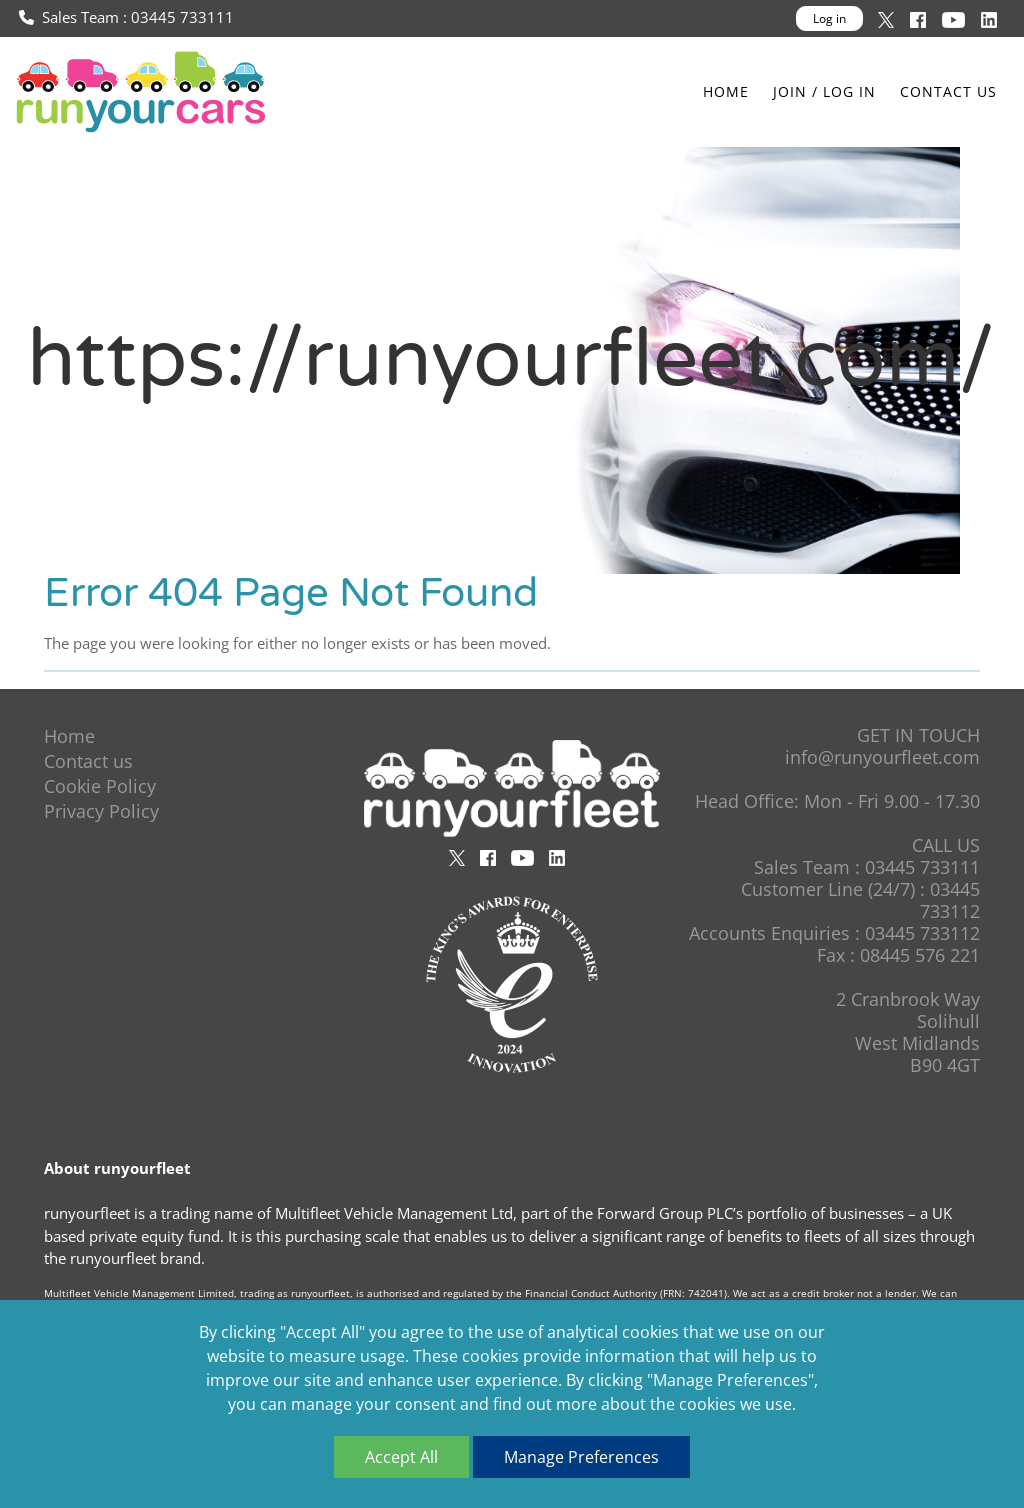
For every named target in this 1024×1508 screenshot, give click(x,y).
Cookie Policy (100, 786)
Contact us (948, 91)
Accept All (401, 1457)
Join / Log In (824, 91)
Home (726, 91)
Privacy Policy (101, 811)
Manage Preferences (581, 1457)
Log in (829, 18)
